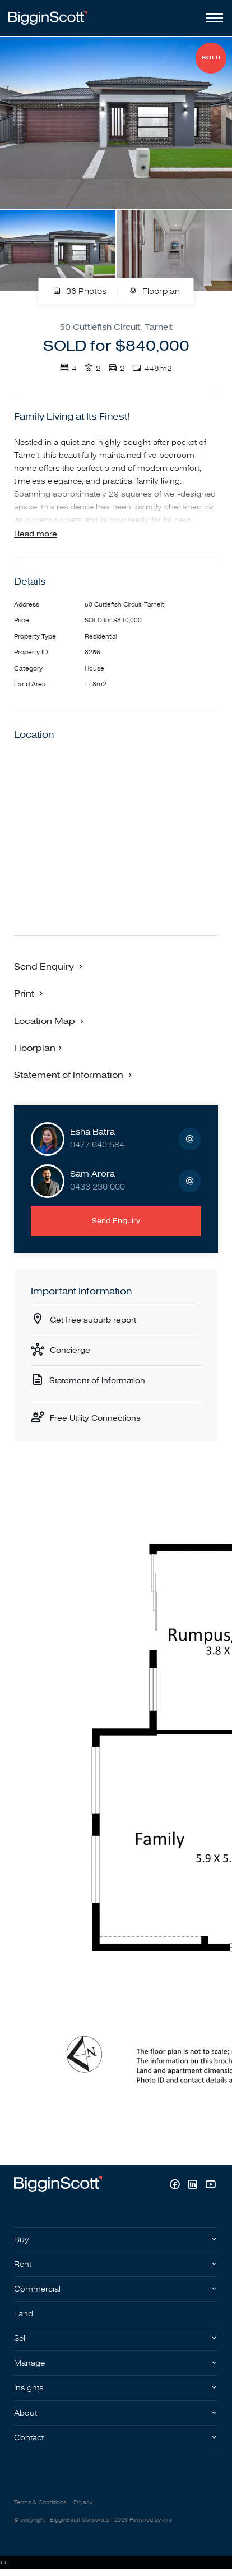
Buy (21, 2239)
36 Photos (79, 291)
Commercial (37, 2289)
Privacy (82, 2502)
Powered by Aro (150, 2520)
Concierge (70, 1350)
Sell (20, 2338)
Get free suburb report (93, 1320)
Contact (29, 2437)
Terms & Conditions (40, 2502)
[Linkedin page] (194, 2186)
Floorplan (154, 291)
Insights (29, 2388)
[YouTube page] (210, 2186)
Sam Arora (92, 1174)
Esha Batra (92, 1132)
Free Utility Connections (95, 1418)
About (25, 2413)
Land (23, 2313)
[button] (29, 993)
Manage (29, 2363)
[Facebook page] (176, 2186)
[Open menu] (212, 17)
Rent (22, 2264)
